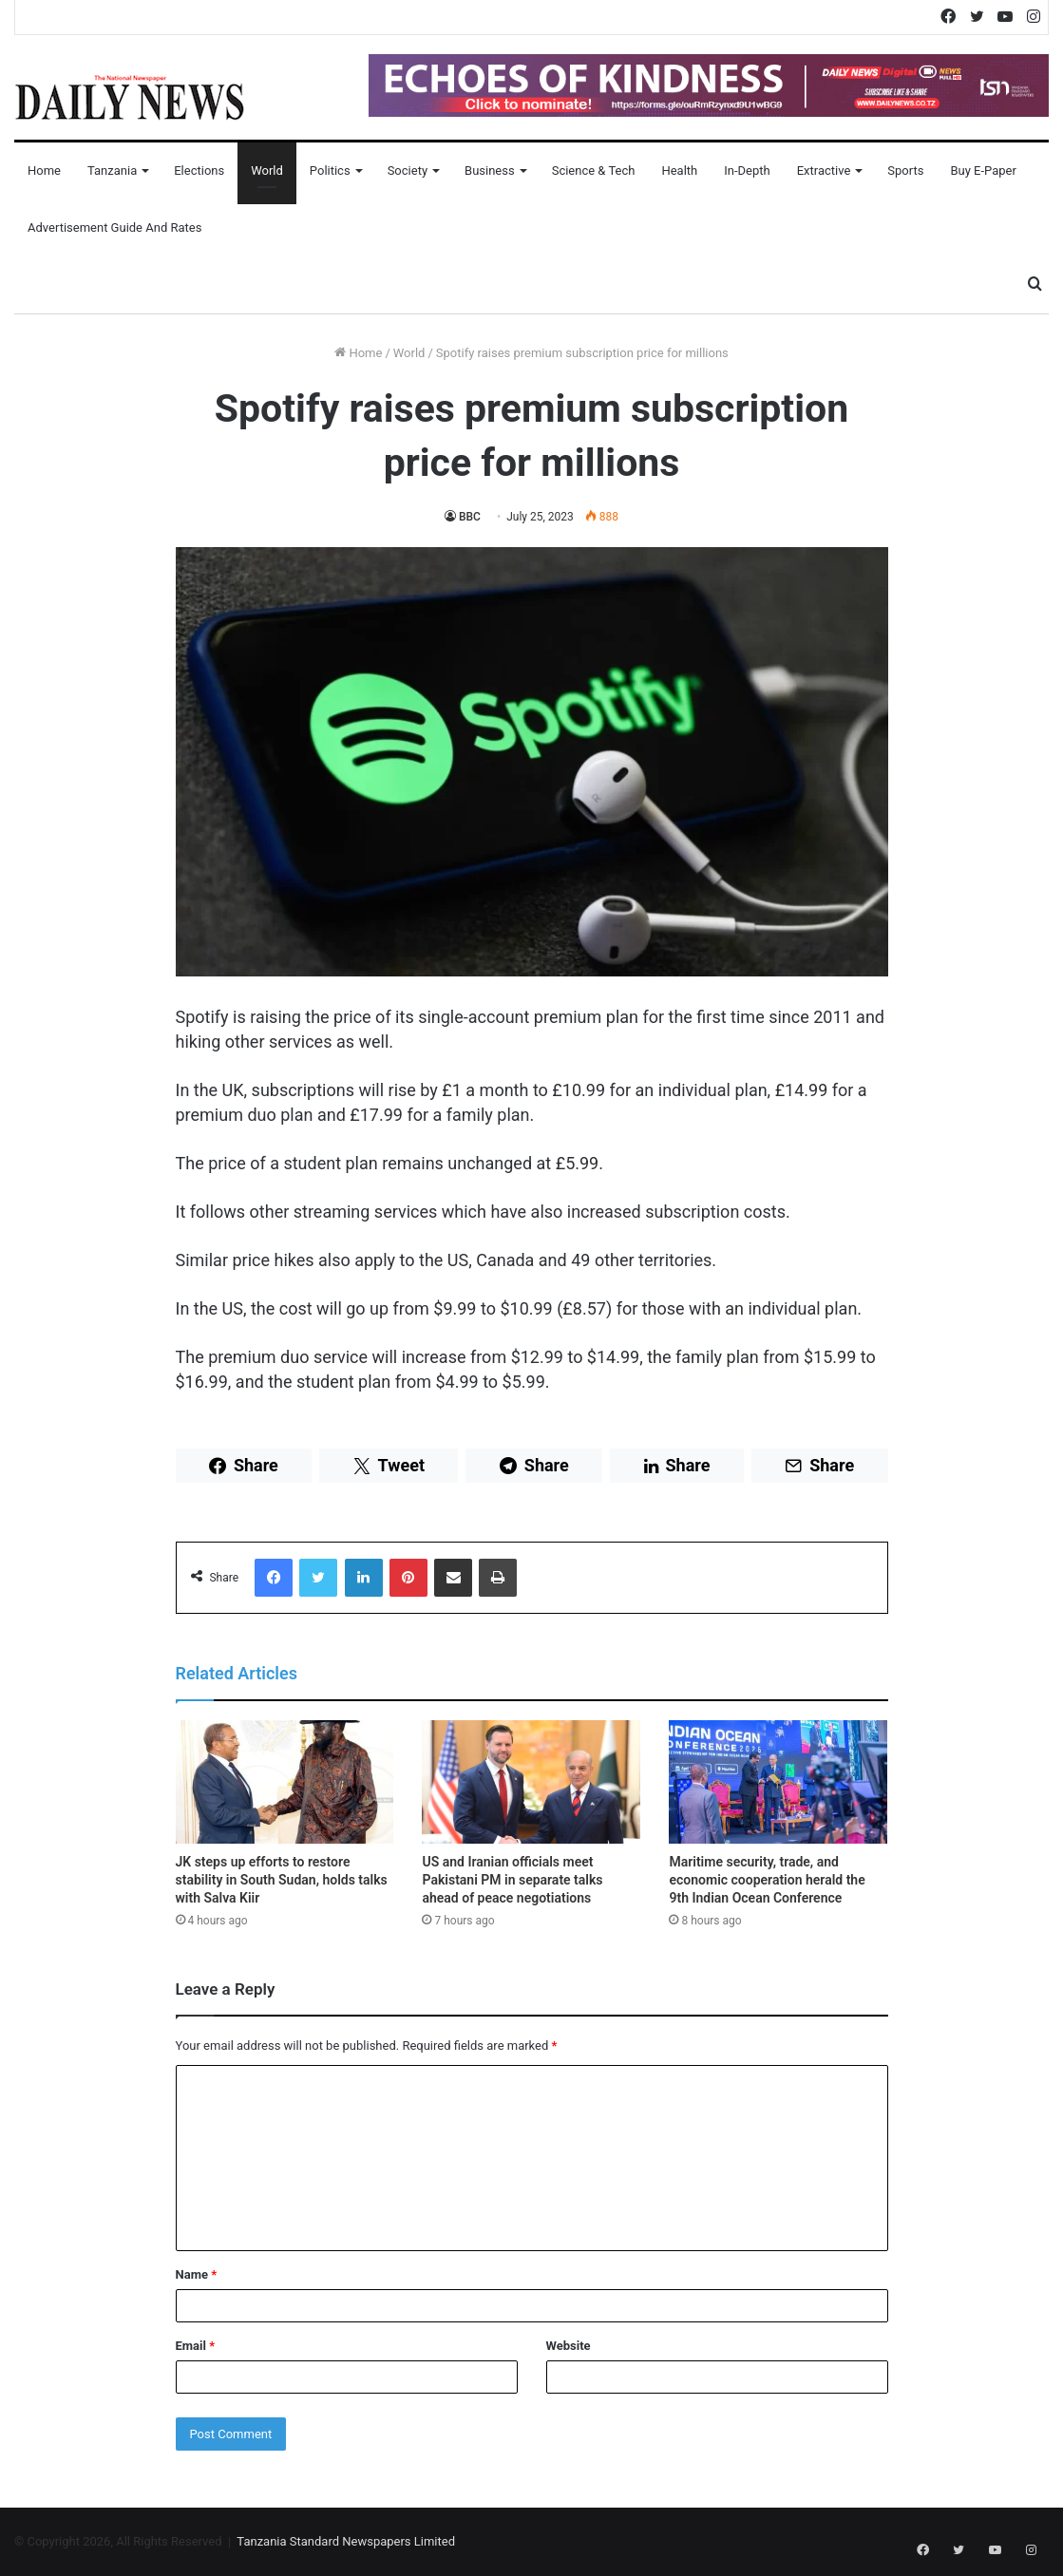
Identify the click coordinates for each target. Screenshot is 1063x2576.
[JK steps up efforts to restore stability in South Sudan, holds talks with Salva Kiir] (285, 1782)
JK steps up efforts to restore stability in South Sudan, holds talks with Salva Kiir (282, 1879)
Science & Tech (594, 170)
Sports (905, 170)
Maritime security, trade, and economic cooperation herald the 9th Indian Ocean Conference (766, 1879)
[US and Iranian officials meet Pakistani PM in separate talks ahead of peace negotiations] (531, 1782)
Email (196, 2346)
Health (679, 170)
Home (44, 170)
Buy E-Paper (983, 170)
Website (568, 2346)
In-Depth (746, 170)
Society (407, 170)
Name (197, 2274)
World (267, 170)
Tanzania (112, 170)
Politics (330, 170)
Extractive (824, 170)
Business (490, 170)
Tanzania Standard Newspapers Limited (346, 2541)
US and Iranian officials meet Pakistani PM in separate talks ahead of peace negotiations (512, 1879)
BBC (470, 516)
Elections (199, 170)
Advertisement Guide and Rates (114, 227)
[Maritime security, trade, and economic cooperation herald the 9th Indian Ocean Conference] (778, 1782)
